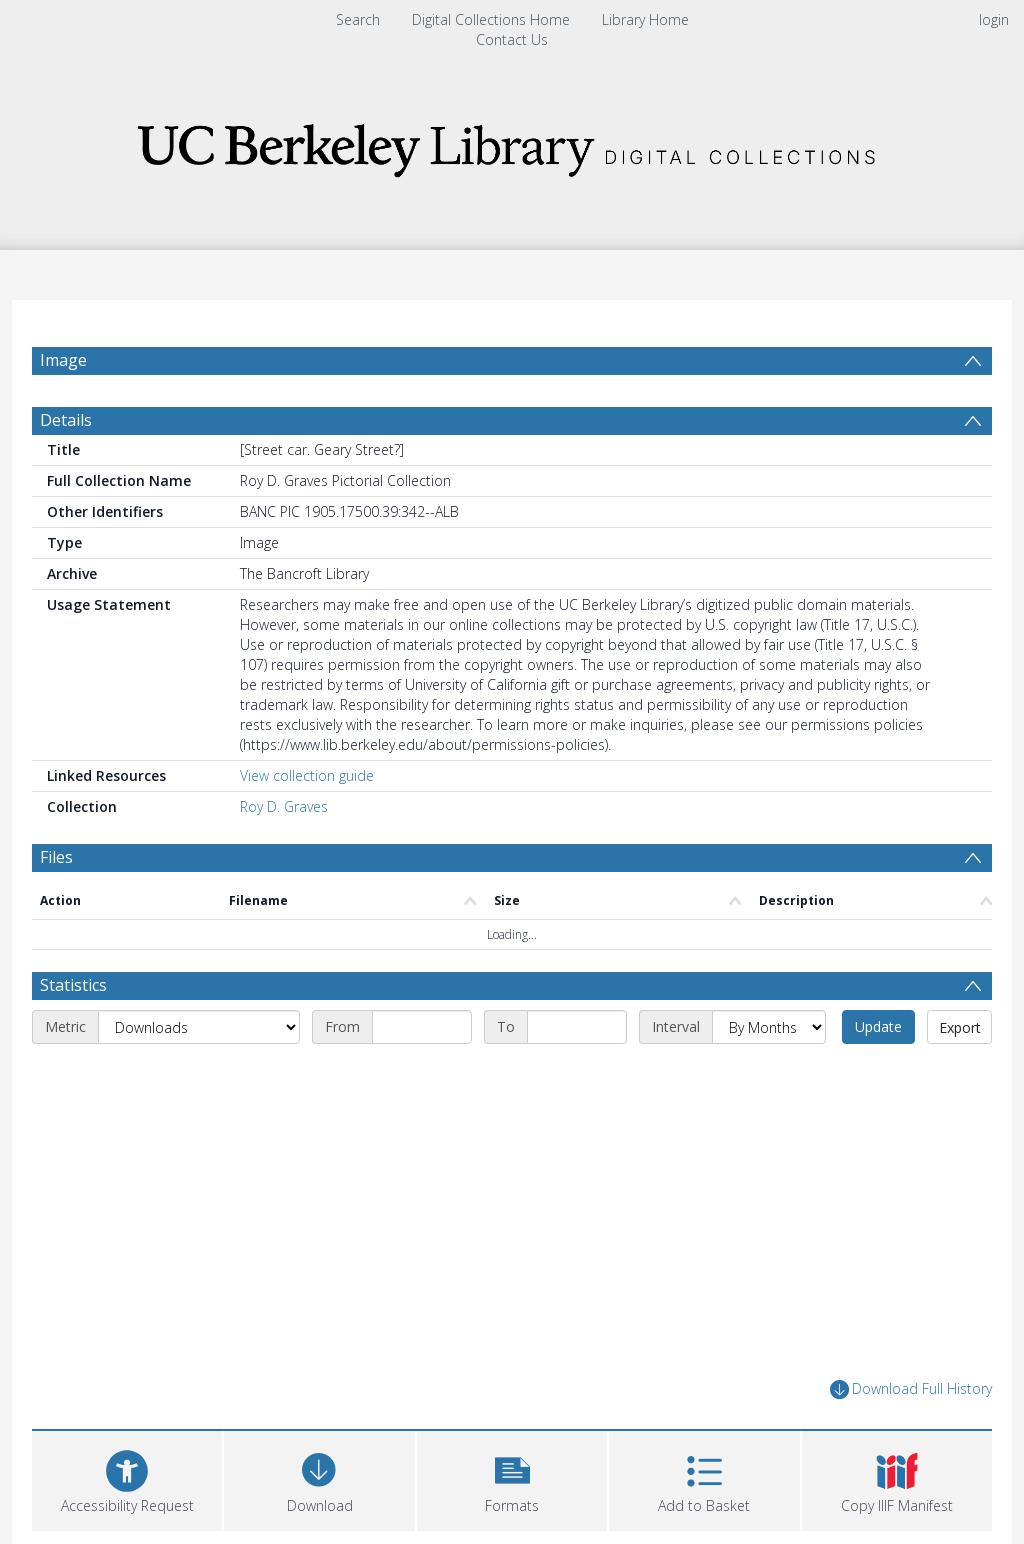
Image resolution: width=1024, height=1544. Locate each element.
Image (63, 360)
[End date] (577, 1027)
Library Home (645, 19)
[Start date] (422, 1027)
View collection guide (307, 775)
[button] (512, 1478)
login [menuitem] (994, 19)
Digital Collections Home (491, 19)
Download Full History (911, 1389)
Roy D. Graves (284, 806)
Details (66, 420)
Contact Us (512, 39)
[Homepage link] (512, 144)
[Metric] (199, 1027)
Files (56, 857)
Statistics (73, 985)
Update (878, 1026)
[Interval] (769, 1027)
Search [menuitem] (358, 19)
